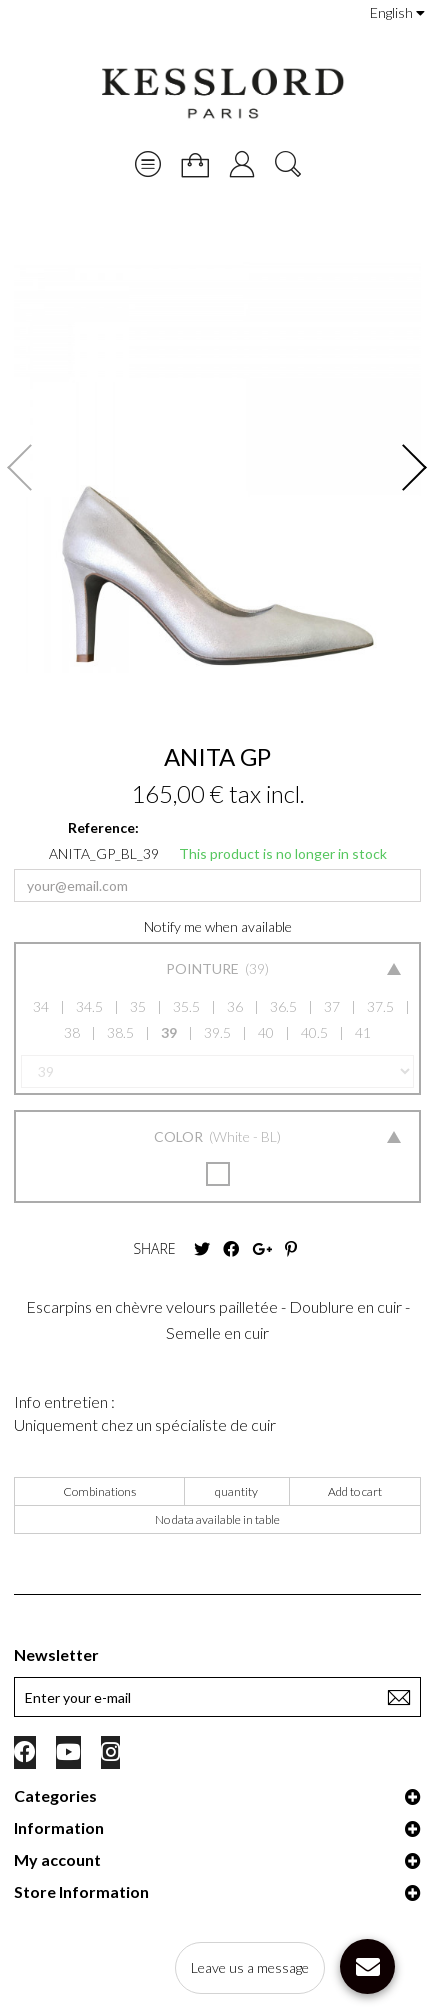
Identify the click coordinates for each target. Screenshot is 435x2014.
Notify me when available (218, 926)
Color (180, 1136)
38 (72, 1032)
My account (57, 1859)
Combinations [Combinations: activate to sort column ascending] (99, 1491)
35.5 (186, 1006)
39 (169, 1032)
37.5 (380, 1006)
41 (363, 1032)
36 (235, 1006)
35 (138, 1006)
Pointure (204, 968)
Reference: (103, 827)
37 (332, 1006)
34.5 (89, 1006)
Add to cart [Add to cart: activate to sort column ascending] (355, 1491)
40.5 (314, 1032)
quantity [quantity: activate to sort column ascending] (236, 1491)
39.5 (217, 1032)
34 (41, 1006)
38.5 (120, 1032)
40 (266, 1032)
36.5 (283, 1006)
